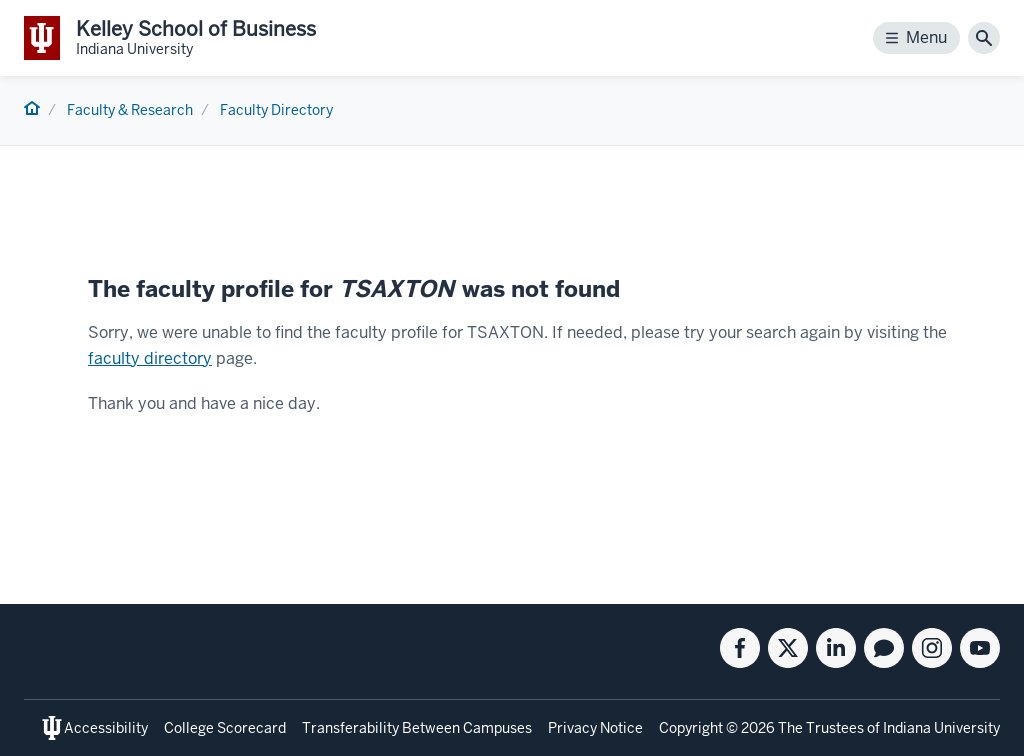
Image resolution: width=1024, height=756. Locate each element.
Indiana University (941, 728)
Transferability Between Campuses (417, 728)
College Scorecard (225, 728)
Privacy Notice (595, 728)
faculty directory (150, 358)
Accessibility (106, 728)
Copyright (691, 728)
